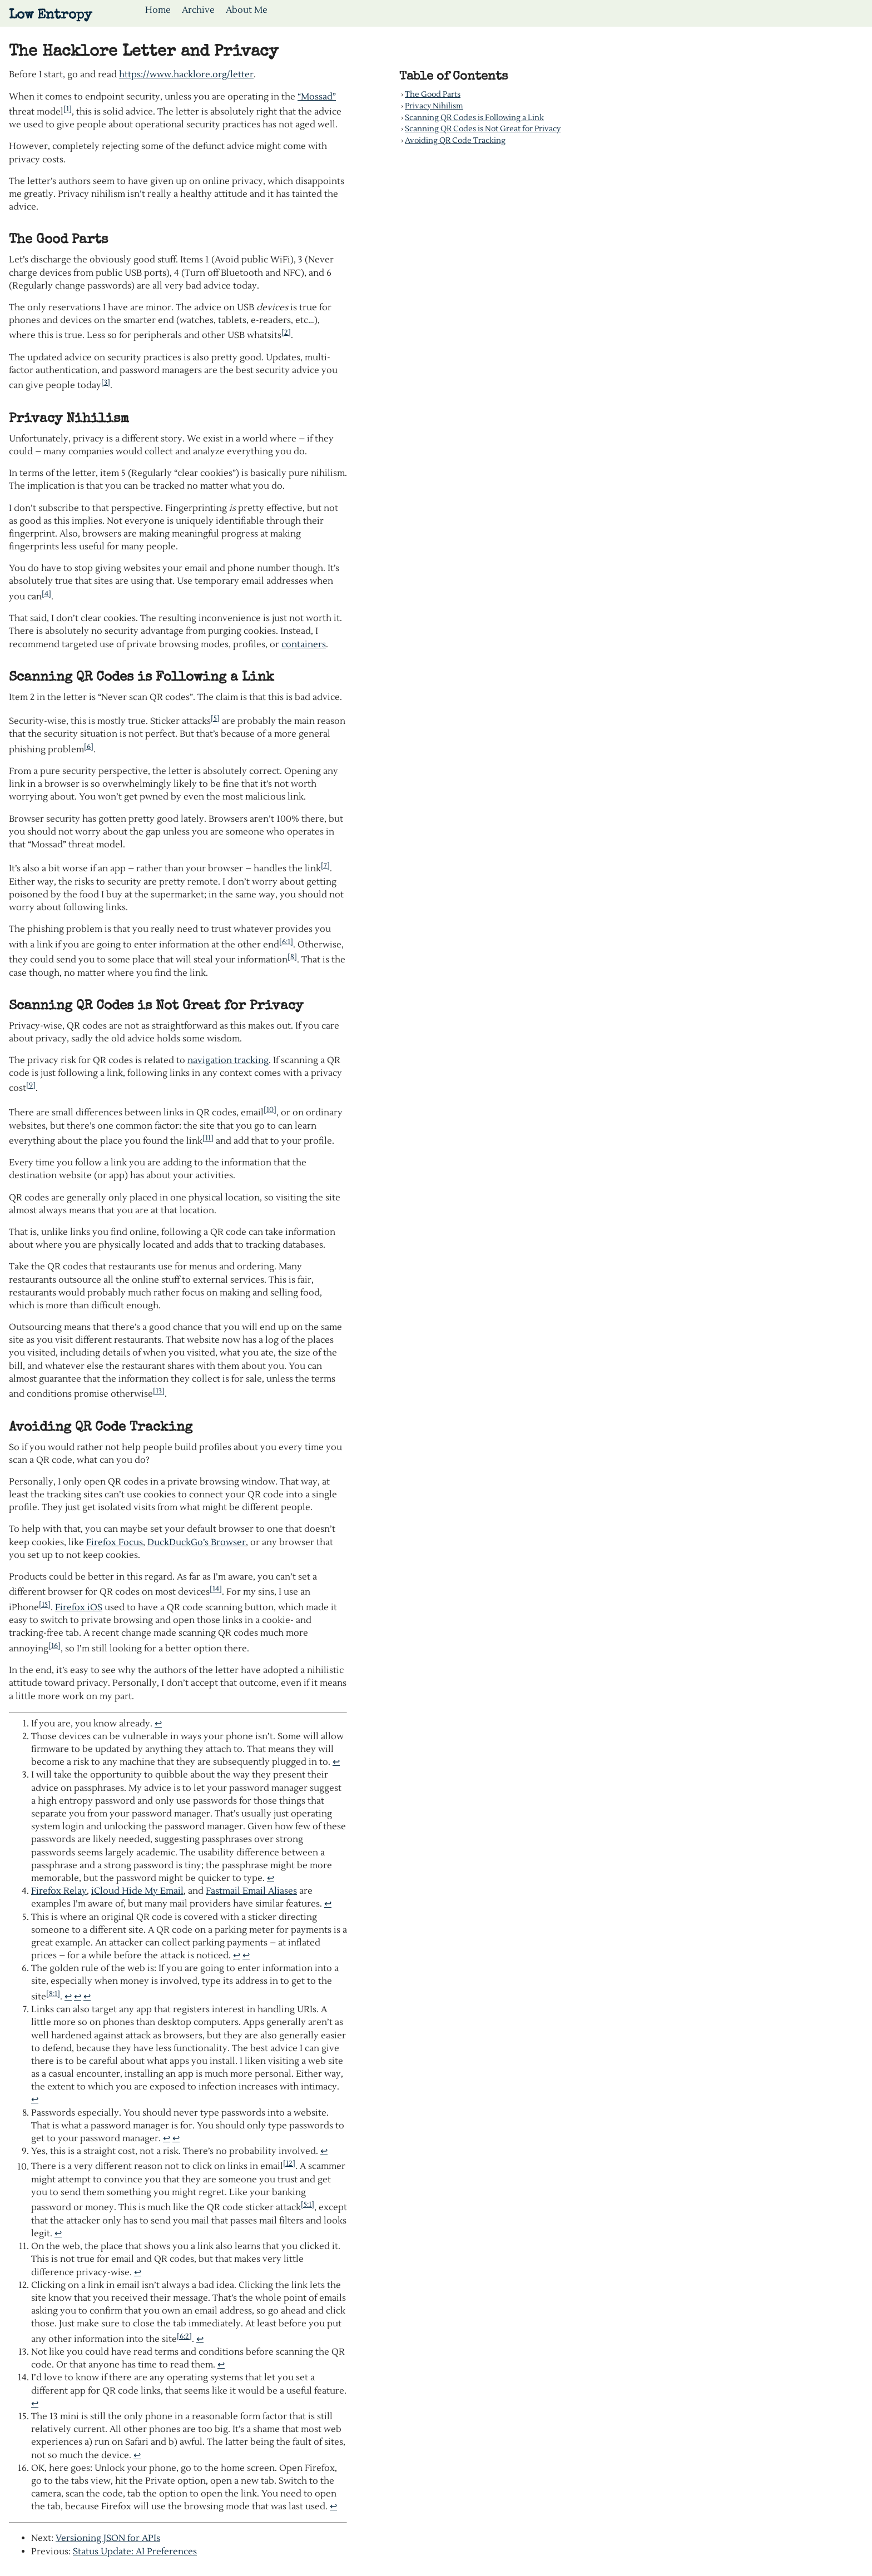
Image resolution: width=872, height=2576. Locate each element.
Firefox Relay (59, 1891)
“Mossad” (317, 96)
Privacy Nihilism (434, 106)
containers (303, 644)
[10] (270, 1109)
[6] (88, 746)
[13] (159, 1391)
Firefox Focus (114, 1542)
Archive (198, 10)
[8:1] (53, 1993)
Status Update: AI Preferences (135, 2551)
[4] (46, 593)
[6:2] (184, 2336)
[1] (67, 108)
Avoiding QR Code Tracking (455, 140)
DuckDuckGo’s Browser (196, 1542)
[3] (105, 382)
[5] (215, 718)
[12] (289, 2163)
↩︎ (158, 1723)
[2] (286, 332)
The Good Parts (432, 94)
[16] (54, 1645)
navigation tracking (228, 1060)
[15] (45, 1604)
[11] (208, 1138)
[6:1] (286, 941)
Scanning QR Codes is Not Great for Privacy (483, 128)
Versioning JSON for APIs (108, 2538)
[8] (292, 956)
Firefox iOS (78, 1607)
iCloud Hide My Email (137, 1891)
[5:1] (307, 2204)
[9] (31, 1085)
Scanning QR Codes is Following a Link (474, 117)
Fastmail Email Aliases (251, 1891)
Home (158, 10)
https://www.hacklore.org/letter (186, 74)
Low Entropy (50, 15)
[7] (325, 865)
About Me (246, 10)
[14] (216, 1589)
